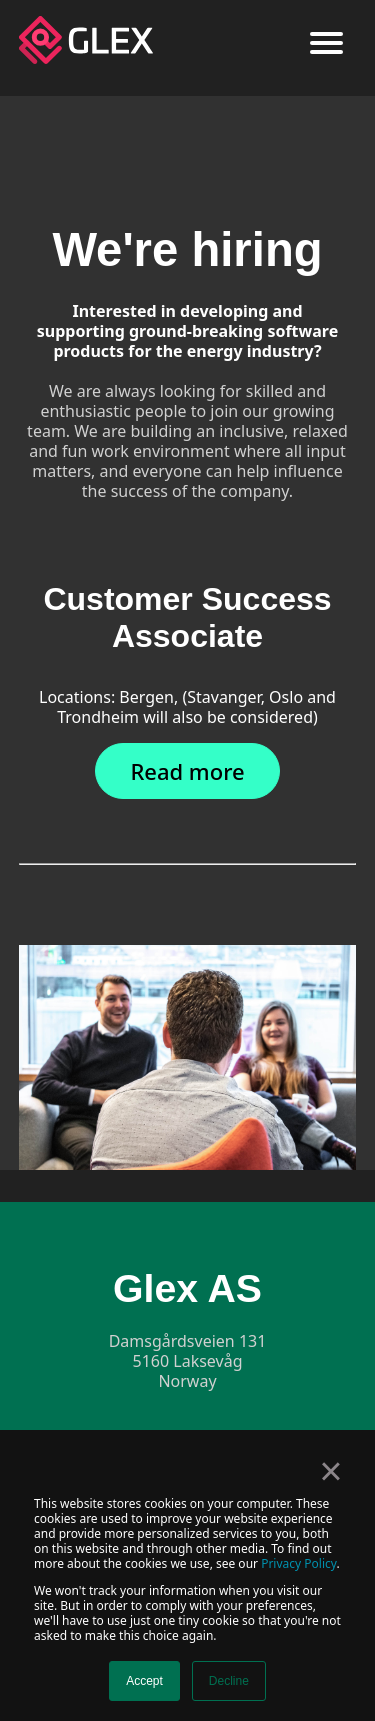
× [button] (330, 1471)
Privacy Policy (298, 1563)
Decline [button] (229, 1681)
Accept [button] (144, 1681)
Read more (187, 771)
